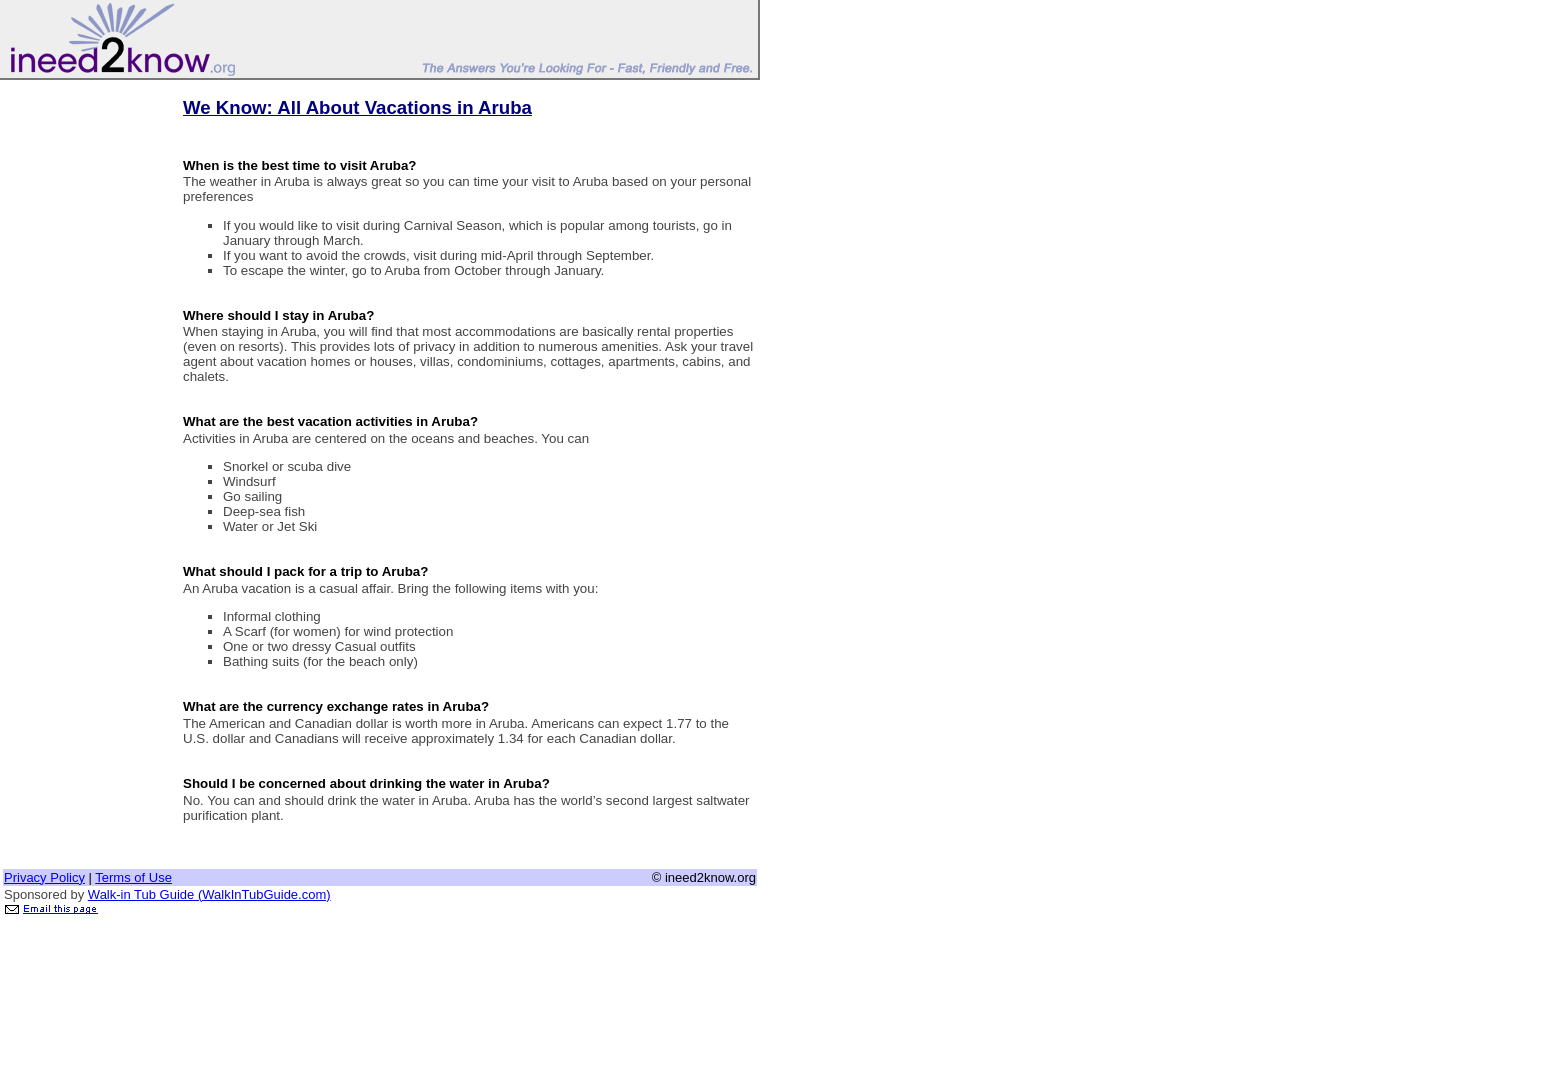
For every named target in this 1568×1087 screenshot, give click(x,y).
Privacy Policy (44, 877)
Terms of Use (133, 877)
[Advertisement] (83, 383)
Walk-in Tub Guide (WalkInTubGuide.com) (209, 894)
